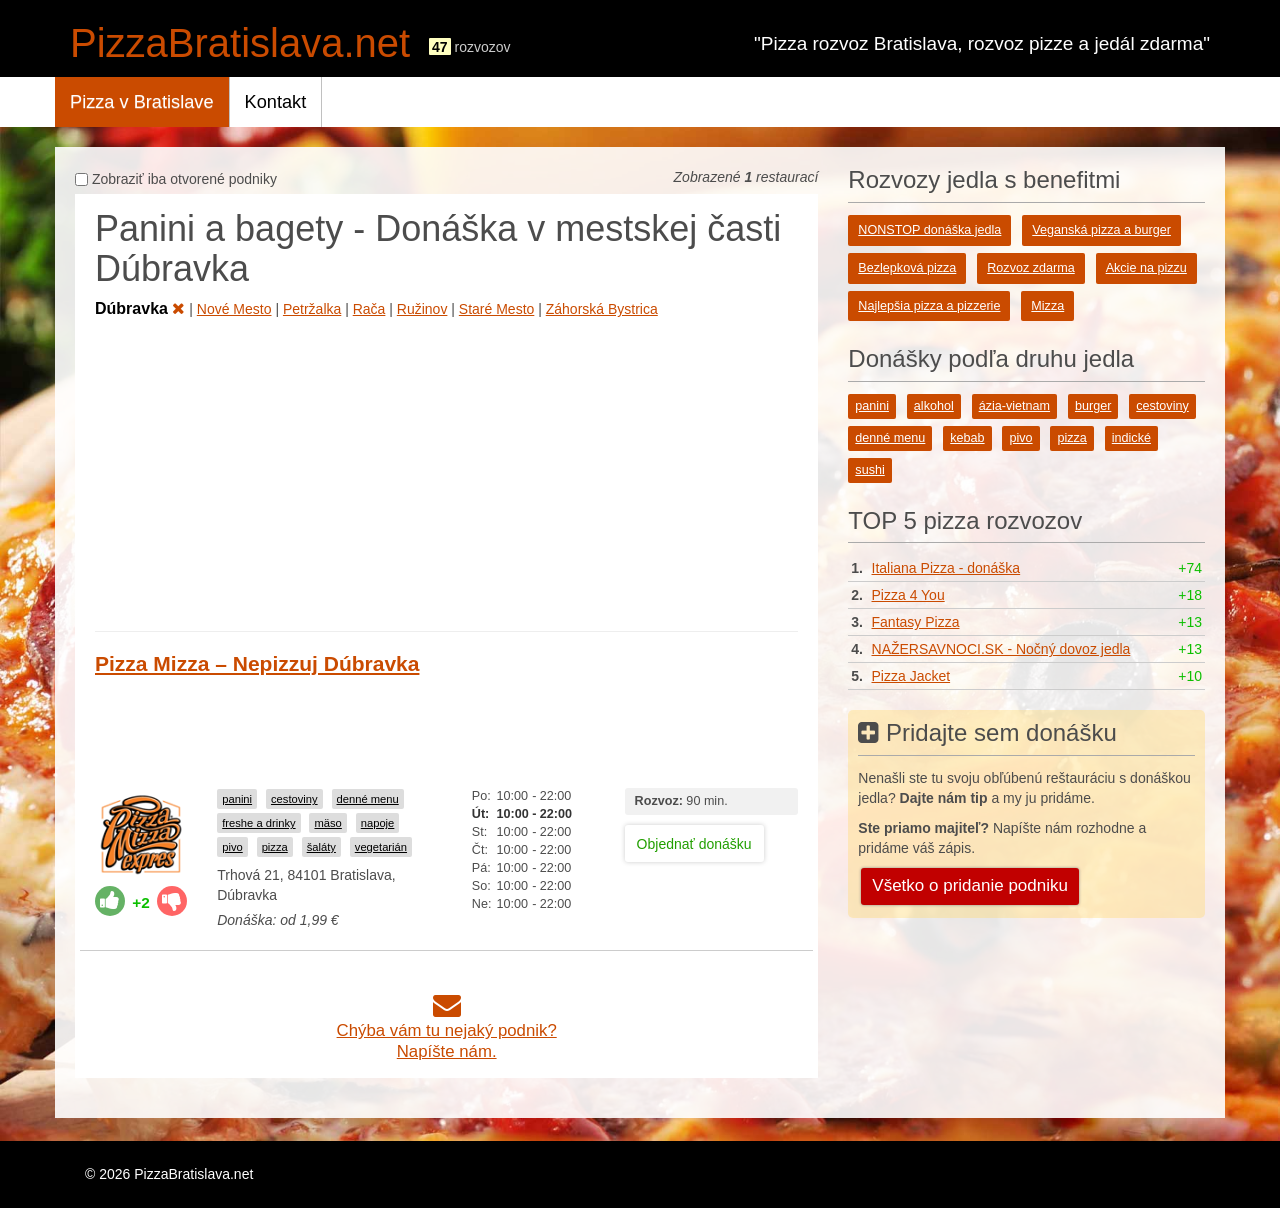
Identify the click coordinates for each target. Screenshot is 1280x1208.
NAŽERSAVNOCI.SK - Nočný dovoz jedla (1001, 649)
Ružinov (422, 309)
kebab (967, 438)
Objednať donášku (694, 844)
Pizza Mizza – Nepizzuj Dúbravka (257, 663)
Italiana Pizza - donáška (946, 568)
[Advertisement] (446, 471)
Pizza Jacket (911, 676)
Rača (369, 309)
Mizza (1047, 306)
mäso (327, 823)
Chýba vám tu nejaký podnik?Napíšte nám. (447, 1030)
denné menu (368, 799)
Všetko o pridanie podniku (970, 885)
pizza (275, 847)
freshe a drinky (258, 823)
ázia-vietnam (1014, 406)
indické (1131, 438)
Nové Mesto (234, 309)
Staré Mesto (496, 309)
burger (1093, 406)
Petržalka (312, 309)
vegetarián (381, 847)
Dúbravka (140, 308)
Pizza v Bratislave (142, 102)
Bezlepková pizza (907, 268)
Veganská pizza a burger (1101, 230)
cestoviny (294, 799)
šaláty (321, 847)
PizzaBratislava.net (240, 43)
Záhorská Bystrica (602, 309)
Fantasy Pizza (916, 622)
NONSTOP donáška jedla (929, 230)
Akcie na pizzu (1146, 268)
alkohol (934, 406)
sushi (869, 470)
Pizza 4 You (908, 595)
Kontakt (276, 102)
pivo (232, 847)
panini (237, 799)
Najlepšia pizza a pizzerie (929, 306)
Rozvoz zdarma (1031, 268)
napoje (378, 823)
